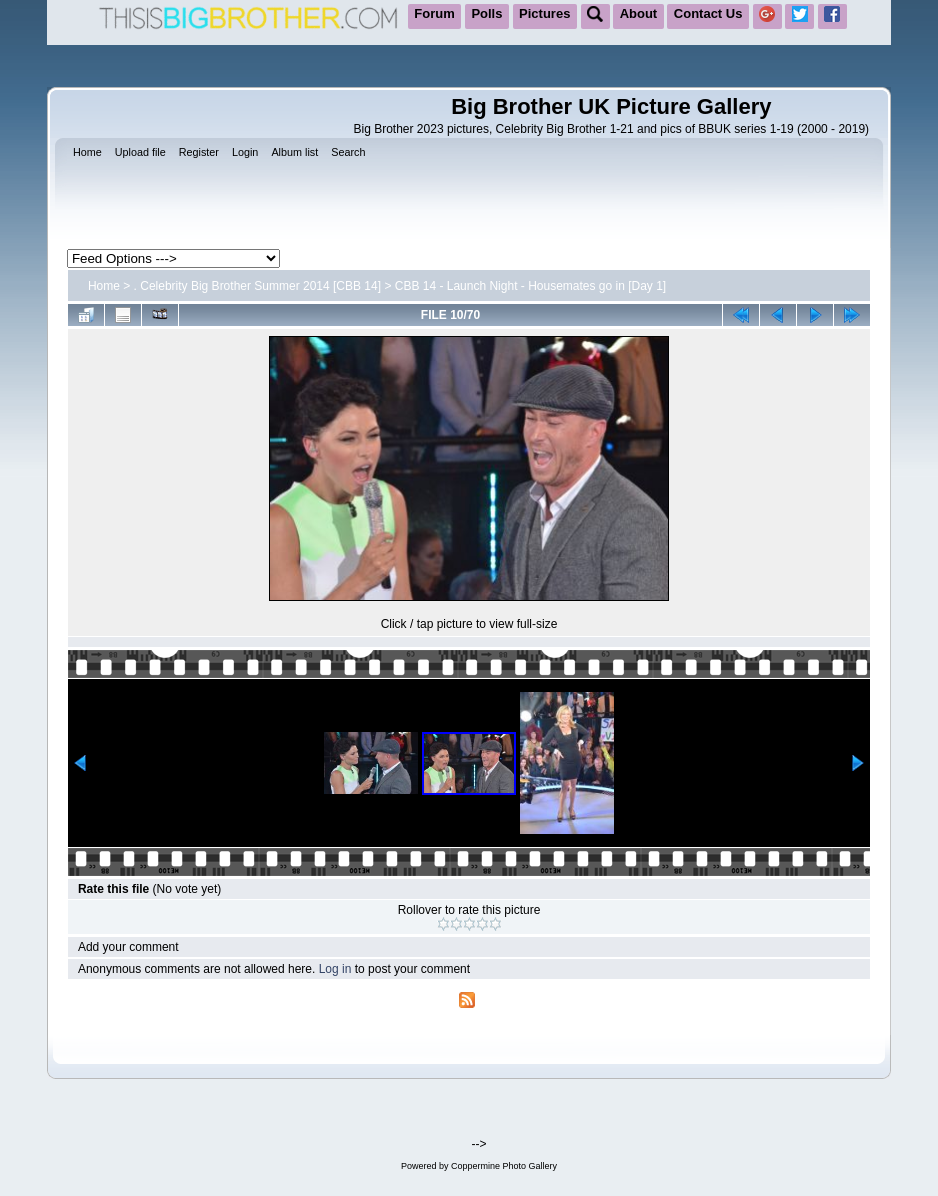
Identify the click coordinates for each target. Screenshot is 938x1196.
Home (104, 286)
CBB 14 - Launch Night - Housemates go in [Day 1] (530, 286)
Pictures (544, 13)
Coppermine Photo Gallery (504, 1166)
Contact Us (708, 13)
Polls (486, 13)
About (639, 13)
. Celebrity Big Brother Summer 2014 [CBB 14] (257, 286)
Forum (434, 13)
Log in (335, 969)
